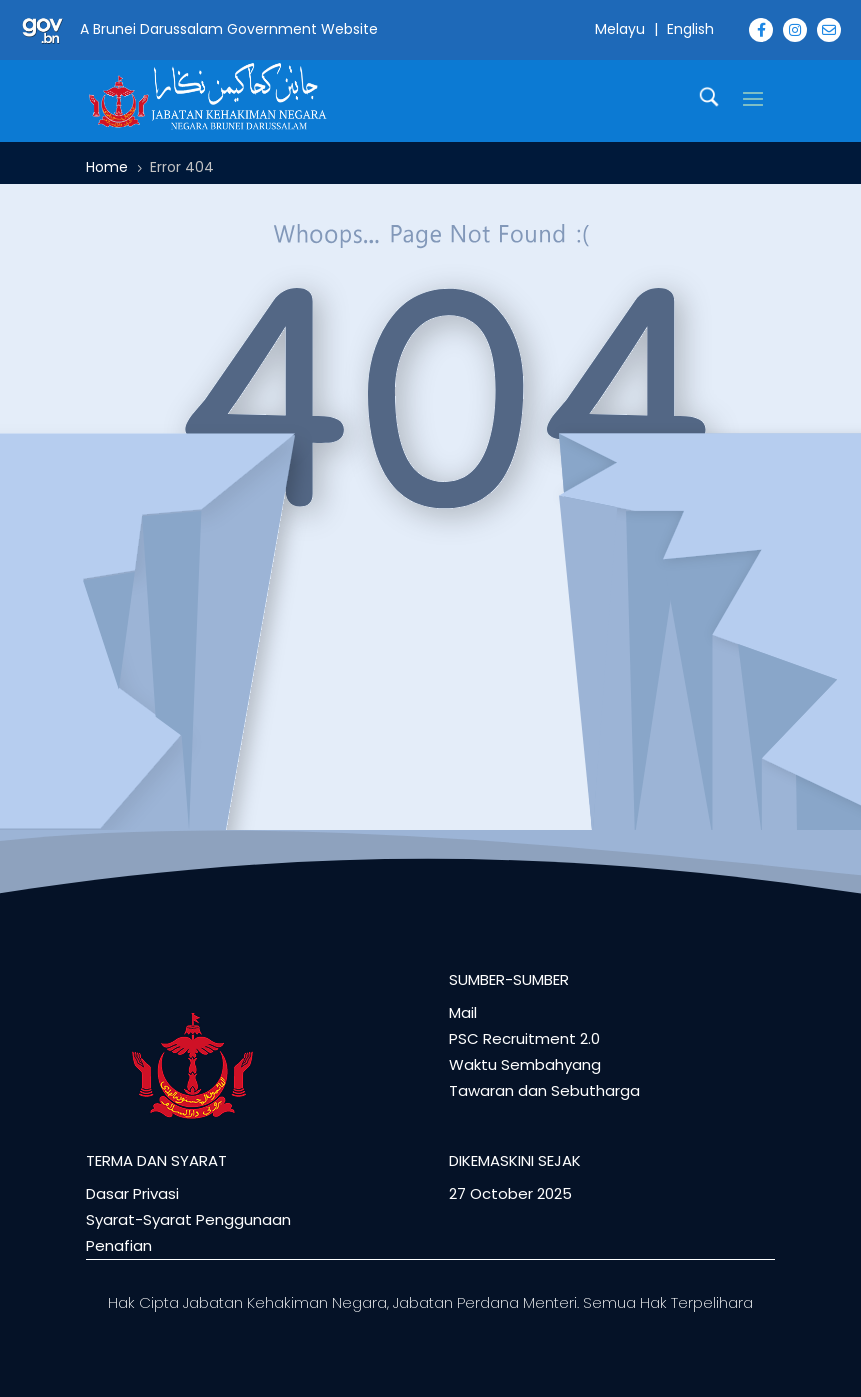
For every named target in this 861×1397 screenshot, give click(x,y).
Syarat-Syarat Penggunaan (188, 1219)
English (690, 29)
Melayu (620, 29)
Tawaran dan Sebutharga (544, 1090)
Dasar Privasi (132, 1193)
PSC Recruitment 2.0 (524, 1038)
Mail (463, 1012)
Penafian (119, 1245)
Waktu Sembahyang (525, 1064)
